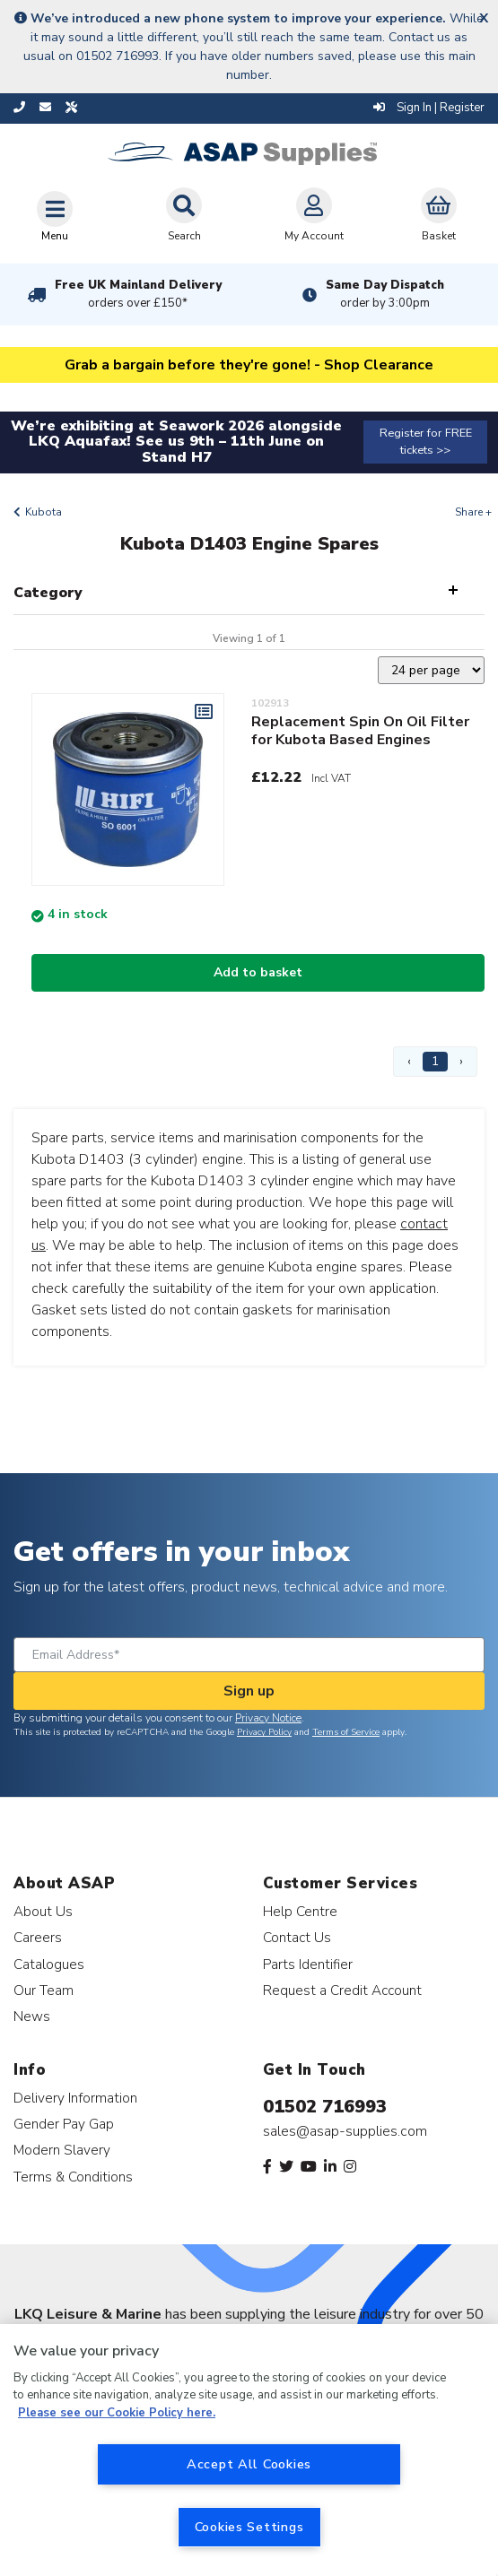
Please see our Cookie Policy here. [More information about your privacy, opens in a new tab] (116, 2413)
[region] (249, 2450)
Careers (37, 1937)
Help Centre (300, 1911)
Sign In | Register (429, 108)
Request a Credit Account (342, 1990)
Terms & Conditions (73, 2176)
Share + (473, 512)
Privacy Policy (264, 1732)
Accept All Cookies (249, 2464)
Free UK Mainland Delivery (138, 294)
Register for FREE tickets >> (426, 441)
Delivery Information (75, 2097)
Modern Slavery (61, 2149)
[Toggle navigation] (54, 216)
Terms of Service (346, 1732)
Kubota (43, 512)
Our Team (43, 1990)
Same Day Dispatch (385, 294)
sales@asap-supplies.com (345, 2131)
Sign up (249, 1691)
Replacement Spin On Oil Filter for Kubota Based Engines (360, 731)
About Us (43, 1911)
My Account (314, 215)
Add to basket (258, 972)
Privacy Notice (268, 1718)
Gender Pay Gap (63, 2123)
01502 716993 (325, 2107)
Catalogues (48, 1964)
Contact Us (297, 1937)
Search (184, 215)
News (31, 2016)
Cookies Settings (249, 2527)
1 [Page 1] (435, 1061)
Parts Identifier (308, 1964)
